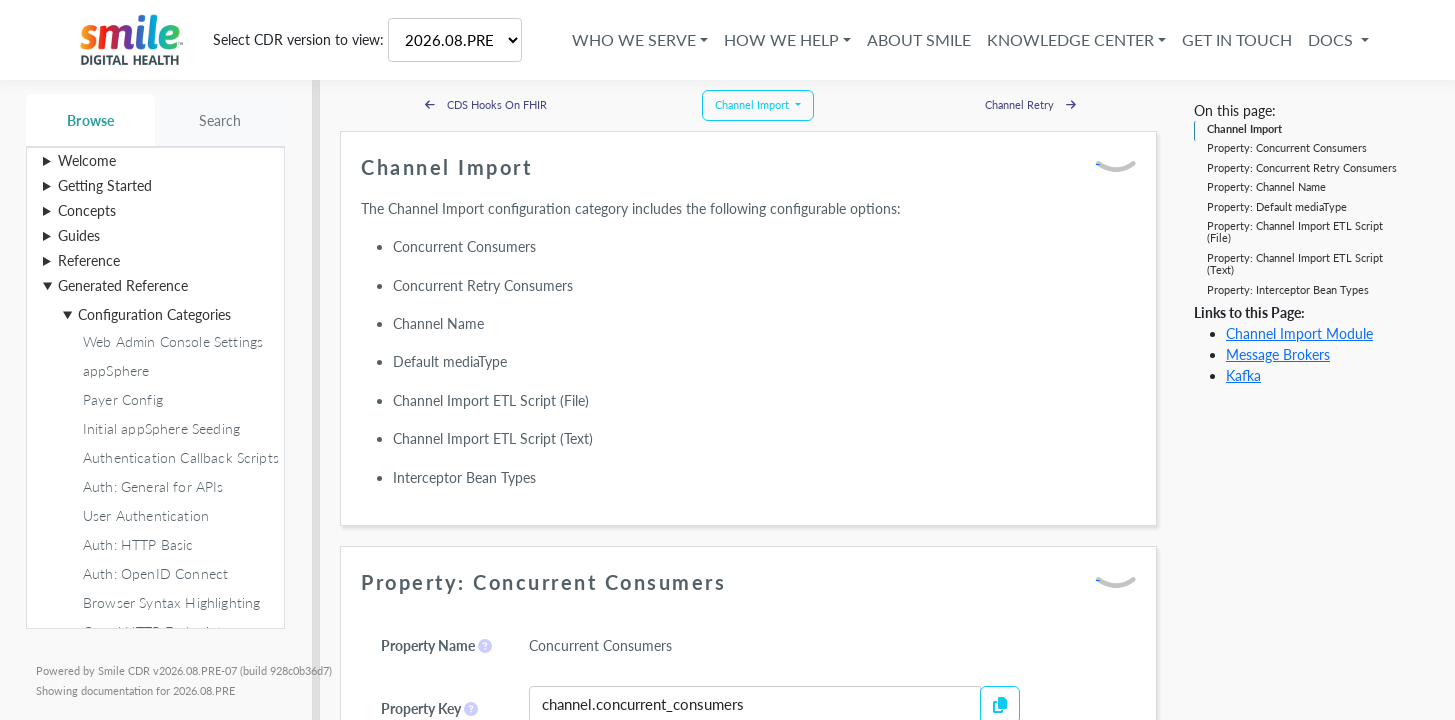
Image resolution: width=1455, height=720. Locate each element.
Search (220, 120)
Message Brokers (1278, 354)
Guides (79, 235)
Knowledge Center (1068, 39)
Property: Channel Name (1266, 186)
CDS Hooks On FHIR (486, 104)
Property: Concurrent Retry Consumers (1302, 167)
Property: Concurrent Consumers (1287, 147)
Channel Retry (1030, 104)
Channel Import (1244, 128)
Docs (1330, 39)
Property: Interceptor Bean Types (1288, 289)
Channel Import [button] (753, 104)
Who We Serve (632, 39)
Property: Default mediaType (1277, 206)
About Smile (917, 39)
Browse (90, 120)
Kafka (1243, 375)
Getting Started (105, 185)
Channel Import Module (1299, 333)
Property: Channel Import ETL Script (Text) (1295, 263)
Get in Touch (1235, 39)
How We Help (779, 39)
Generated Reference (123, 285)
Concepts (87, 210)
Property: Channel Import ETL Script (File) (1295, 231)
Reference (89, 260)
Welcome (87, 160)
